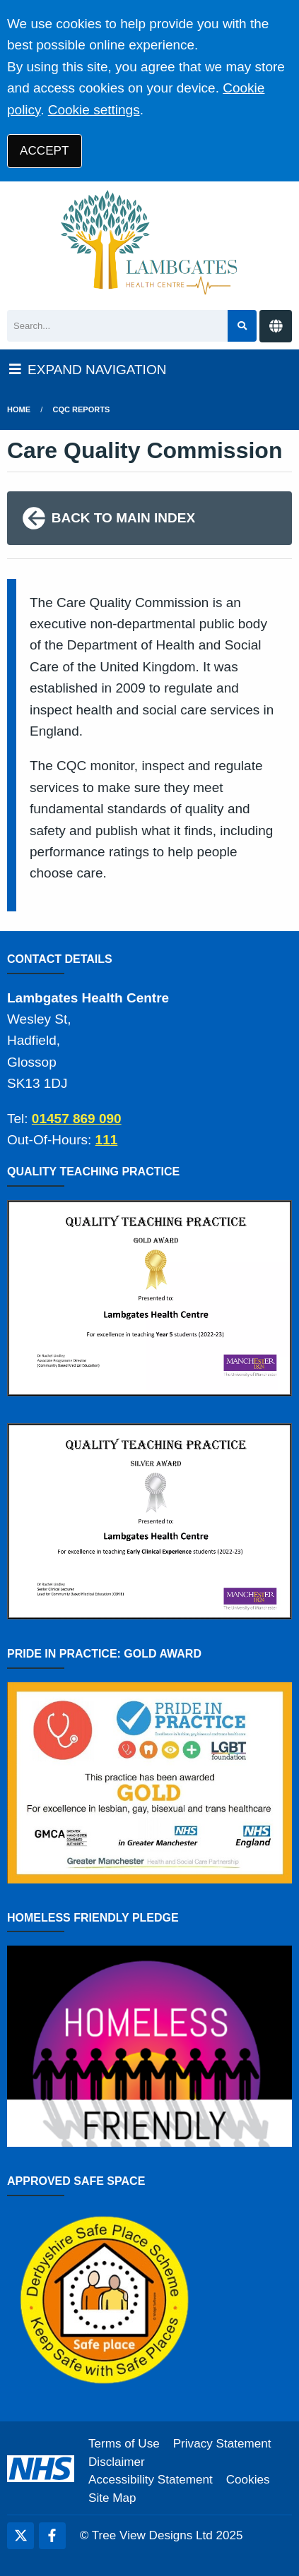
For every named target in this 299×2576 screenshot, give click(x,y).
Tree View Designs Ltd (152, 2535)
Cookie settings (94, 109)
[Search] (117, 326)
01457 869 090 (77, 1118)
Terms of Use (124, 2443)
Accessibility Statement (150, 2479)
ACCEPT (44, 150)
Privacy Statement (222, 2443)
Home (18, 409)
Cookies (248, 2479)
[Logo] (149, 242)
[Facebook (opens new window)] (52, 2535)
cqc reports (81, 409)
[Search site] (242, 326)
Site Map (112, 2498)
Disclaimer (116, 2462)
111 (106, 1139)
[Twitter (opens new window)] (20, 2535)
